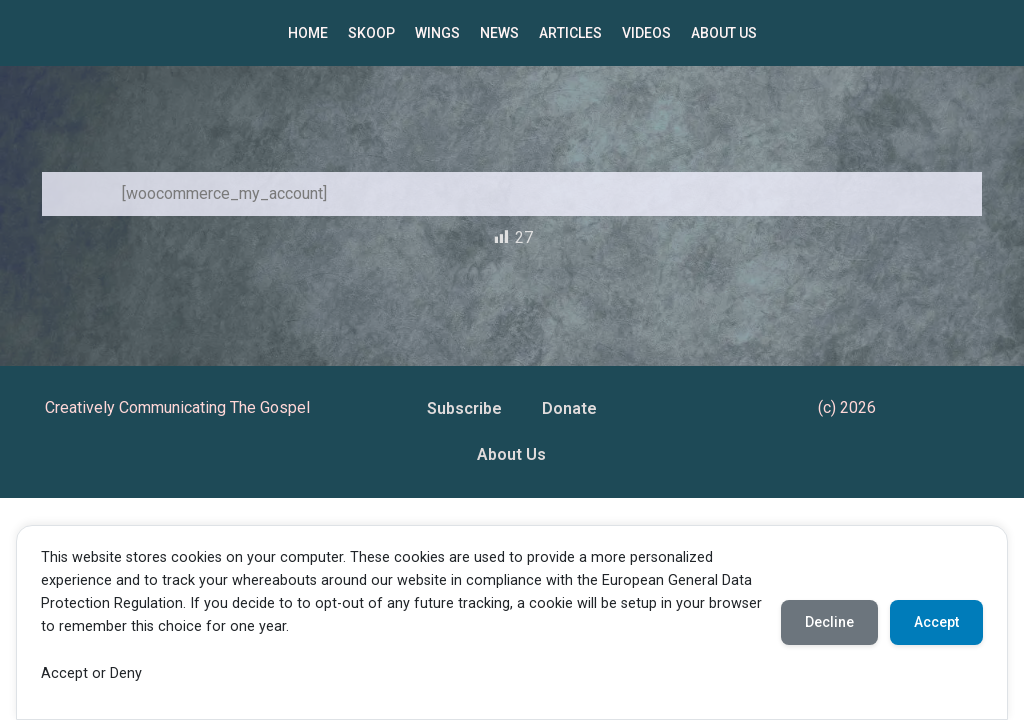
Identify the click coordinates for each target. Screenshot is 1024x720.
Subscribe (464, 408)
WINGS (437, 33)
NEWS (499, 33)
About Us (511, 454)
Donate (569, 408)
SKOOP (371, 33)
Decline (829, 622)
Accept (936, 622)
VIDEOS (646, 33)
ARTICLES (570, 33)
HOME (308, 33)
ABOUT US (724, 33)
